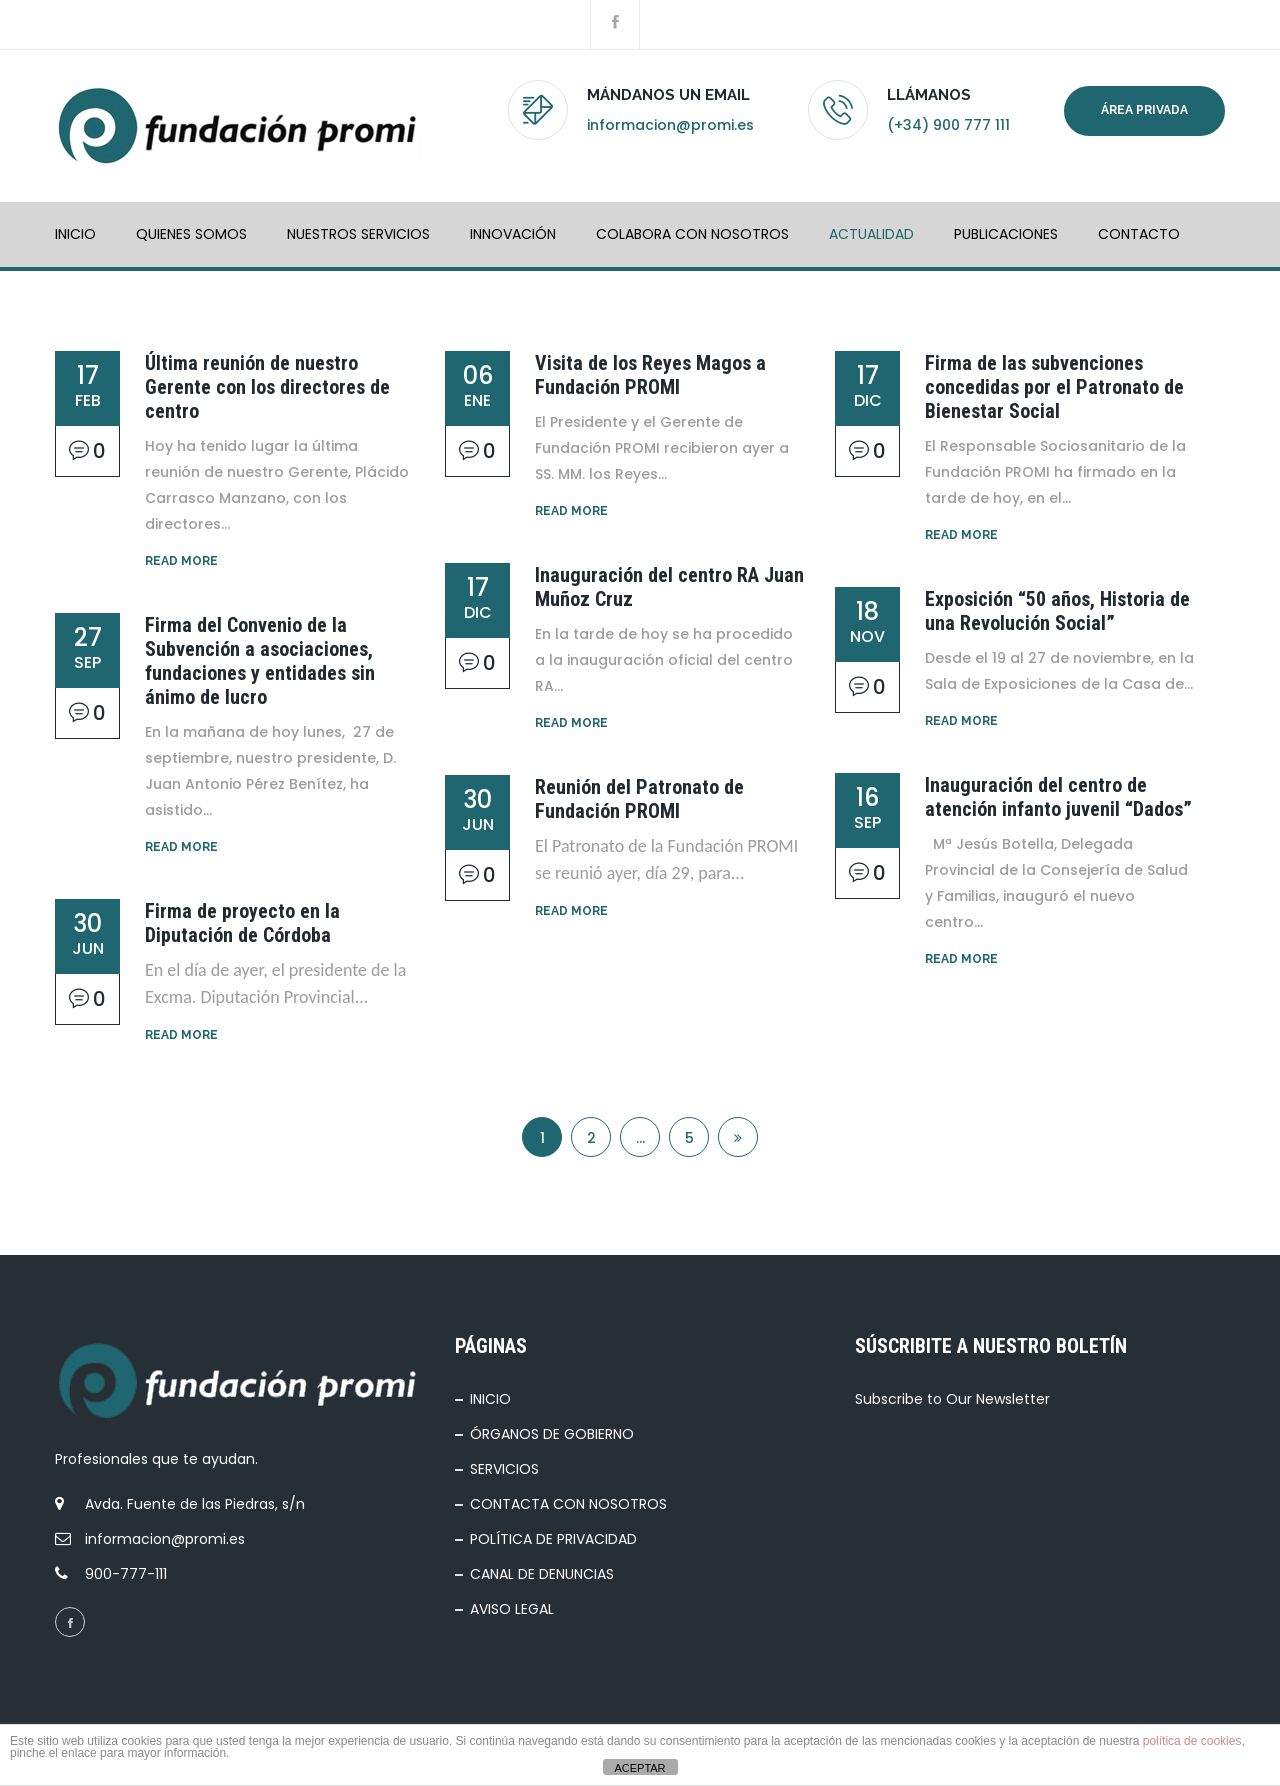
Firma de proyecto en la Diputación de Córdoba (242, 923)
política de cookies (1192, 1741)
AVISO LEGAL (512, 1609)
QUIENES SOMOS (191, 234)
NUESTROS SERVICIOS (358, 234)
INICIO (75, 234)
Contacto (1139, 234)
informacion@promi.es (670, 125)
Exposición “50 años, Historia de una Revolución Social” (1057, 611)
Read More (181, 561)
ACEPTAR (639, 1768)
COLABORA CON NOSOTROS (692, 234)
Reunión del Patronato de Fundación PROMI (639, 799)
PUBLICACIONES (1006, 234)
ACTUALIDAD (871, 234)
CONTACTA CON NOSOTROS (568, 1504)
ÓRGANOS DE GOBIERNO (552, 1434)
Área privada (1144, 110)
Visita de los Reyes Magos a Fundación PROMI (650, 375)
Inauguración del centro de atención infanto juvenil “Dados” (1058, 797)
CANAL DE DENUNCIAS (542, 1574)
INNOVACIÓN (513, 234)
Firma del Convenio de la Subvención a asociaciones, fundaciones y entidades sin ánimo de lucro (260, 661)
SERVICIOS (504, 1469)
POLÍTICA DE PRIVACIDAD (553, 1539)
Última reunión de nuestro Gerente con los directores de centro (267, 387)
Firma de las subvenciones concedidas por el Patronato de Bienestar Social (1054, 387)
